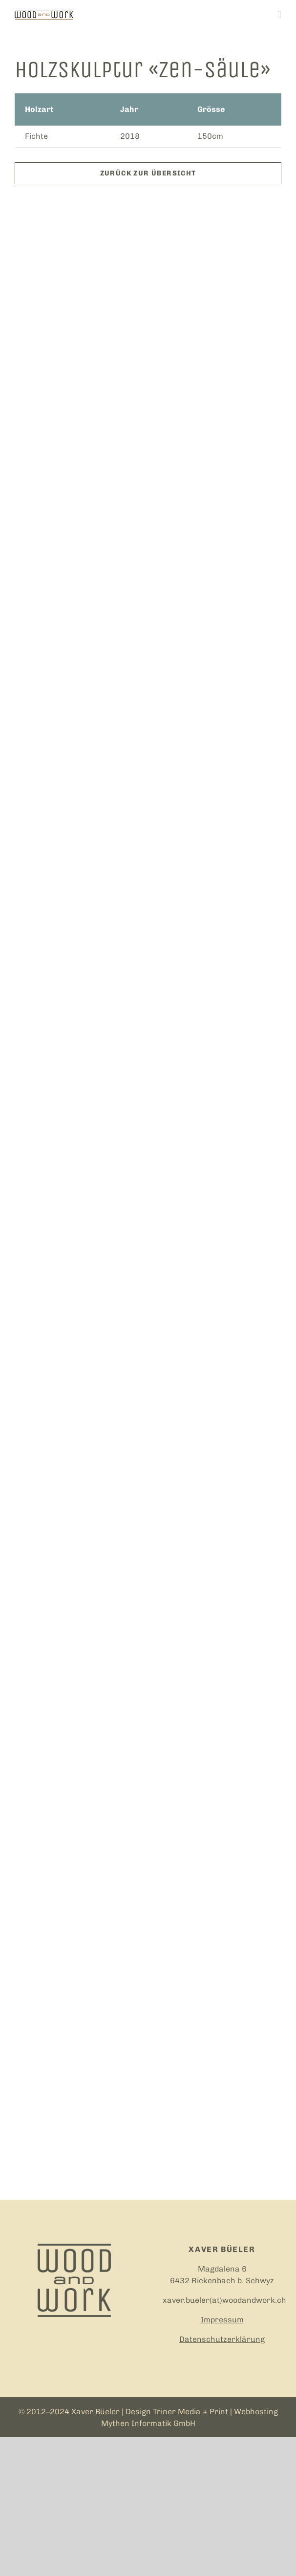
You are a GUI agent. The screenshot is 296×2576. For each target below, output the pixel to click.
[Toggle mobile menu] (279, 15)
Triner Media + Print (190, 2411)
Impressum (222, 2319)
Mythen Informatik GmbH (148, 2423)
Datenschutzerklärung (222, 2339)
